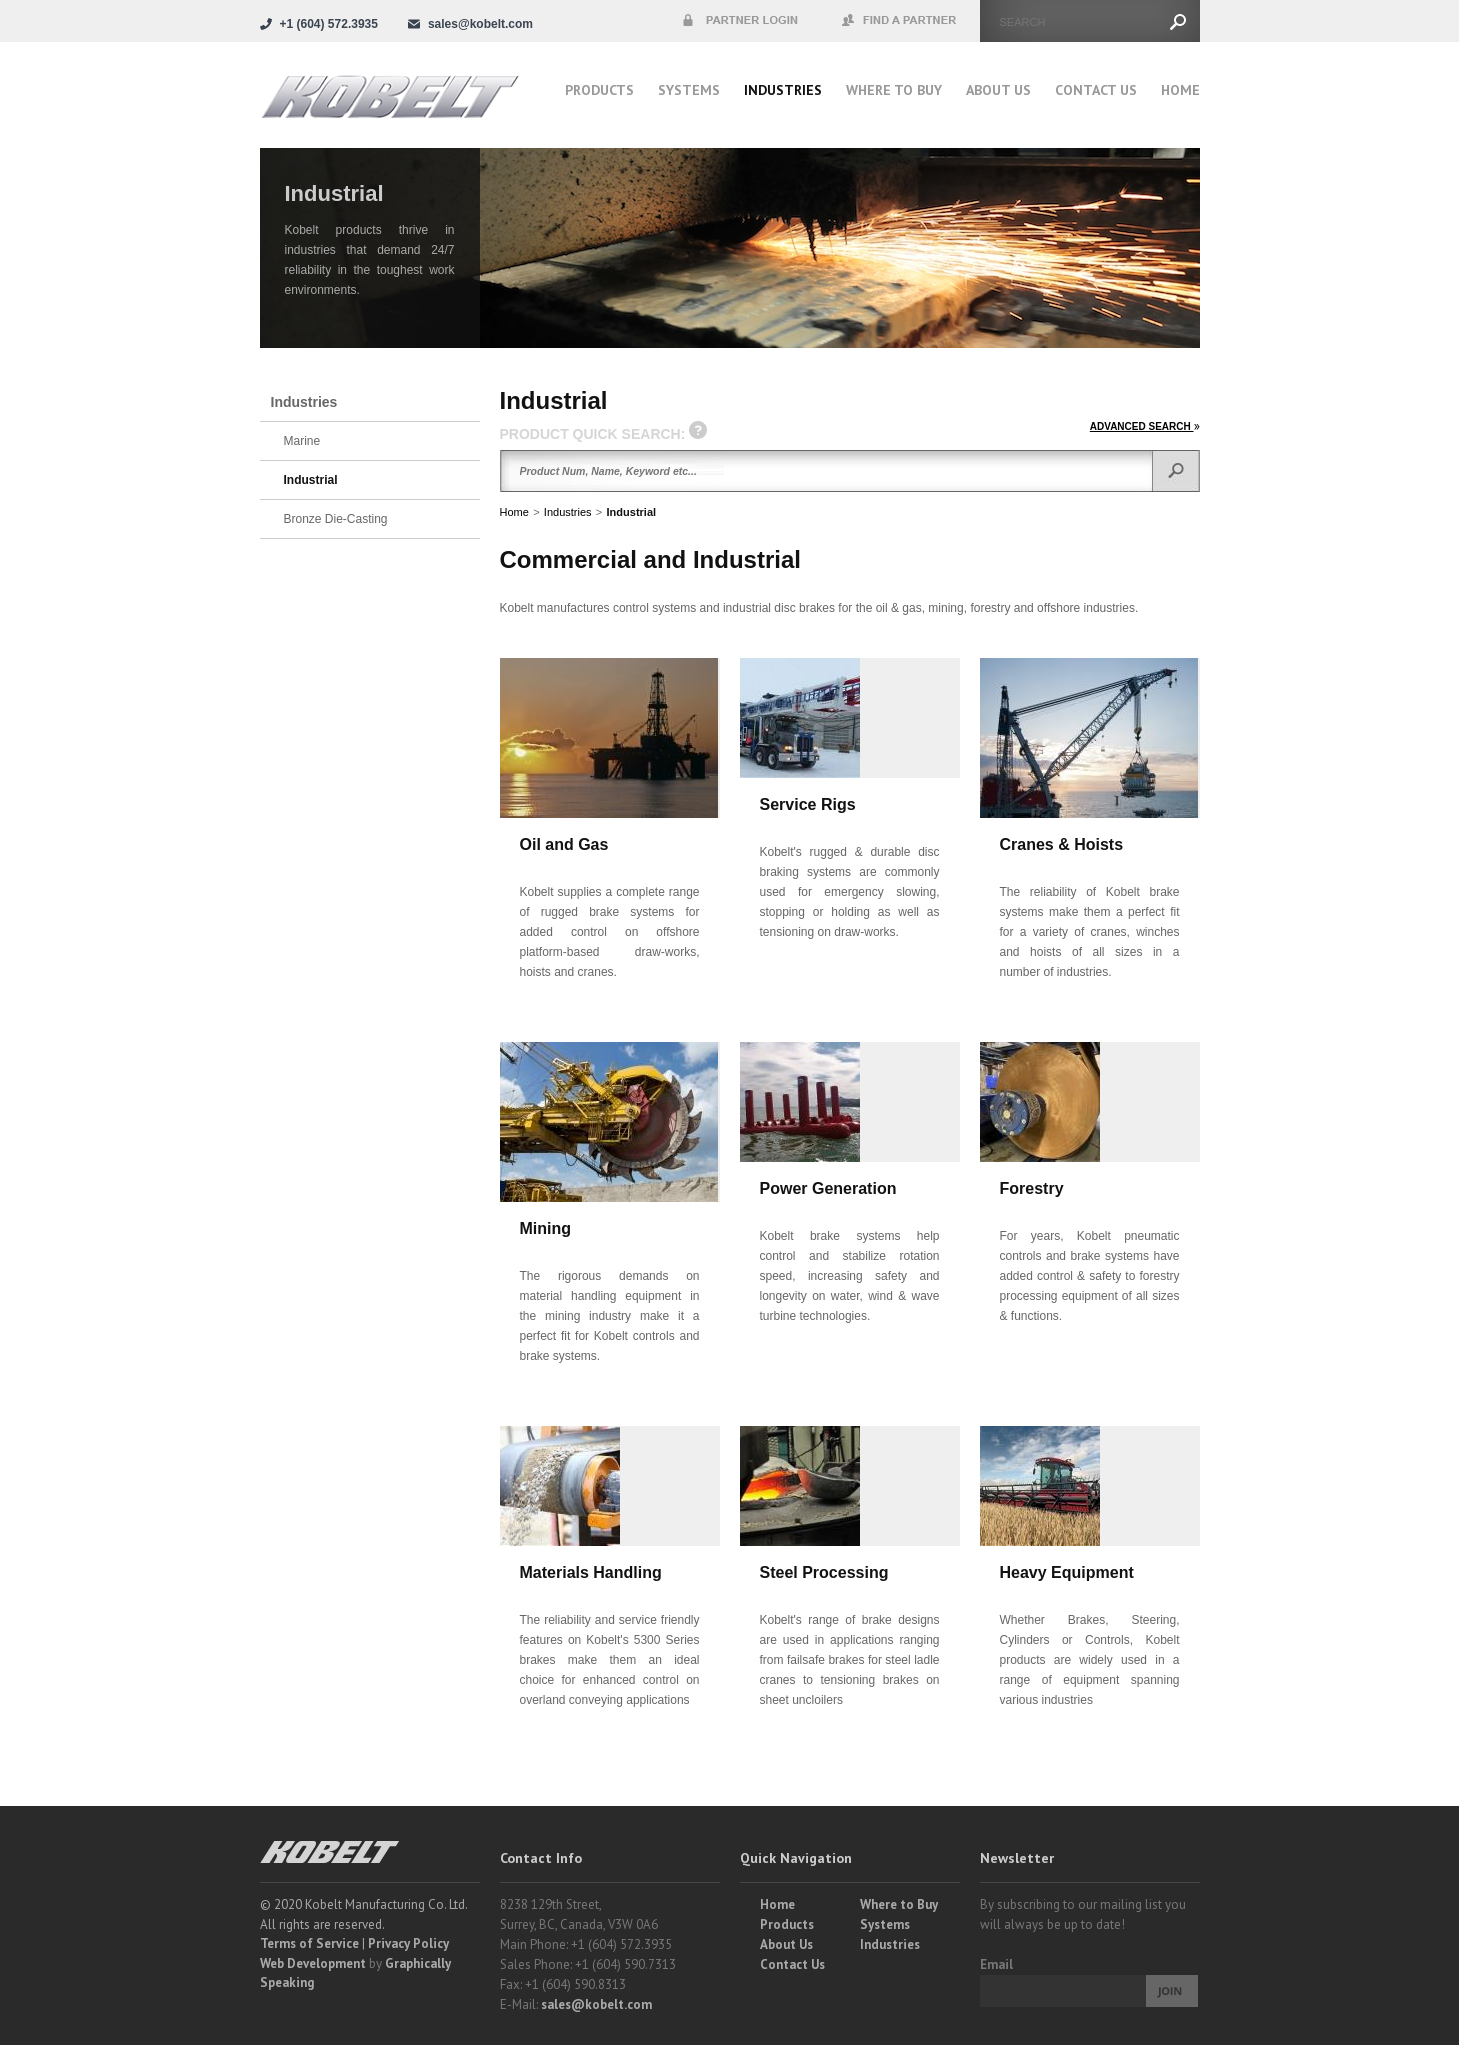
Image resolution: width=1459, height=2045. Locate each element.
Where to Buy (899, 1904)
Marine (302, 441)
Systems (689, 90)
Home (1180, 90)
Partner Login (740, 21)
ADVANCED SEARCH (1145, 426)
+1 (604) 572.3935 (329, 24)
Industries (783, 90)
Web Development (313, 1963)
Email (996, 1964)
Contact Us (1096, 90)
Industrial (632, 512)
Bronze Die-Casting (336, 519)
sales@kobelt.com (596, 2004)
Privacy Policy (408, 1943)
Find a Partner (900, 21)
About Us (998, 90)
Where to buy (894, 90)
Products (599, 90)
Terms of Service (309, 1943)
